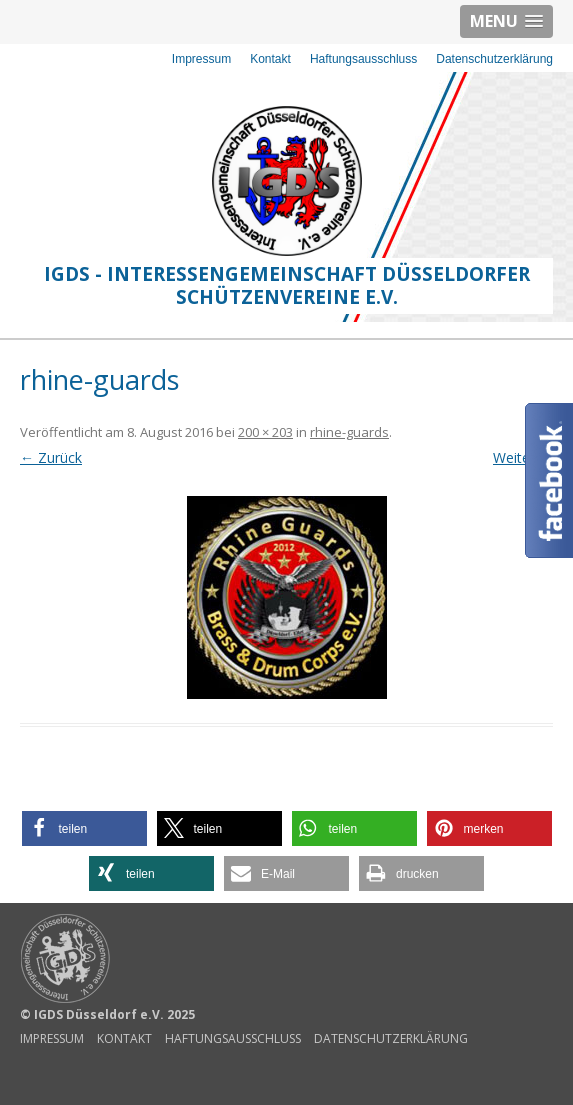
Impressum (201, 59)
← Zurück (51, 457)
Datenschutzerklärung (494, 59)
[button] (84, 828)
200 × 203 (265, 432)
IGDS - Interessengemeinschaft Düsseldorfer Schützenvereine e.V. (287, 285)
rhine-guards (349, 432)
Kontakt (270, 59)
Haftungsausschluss (363, 59)
